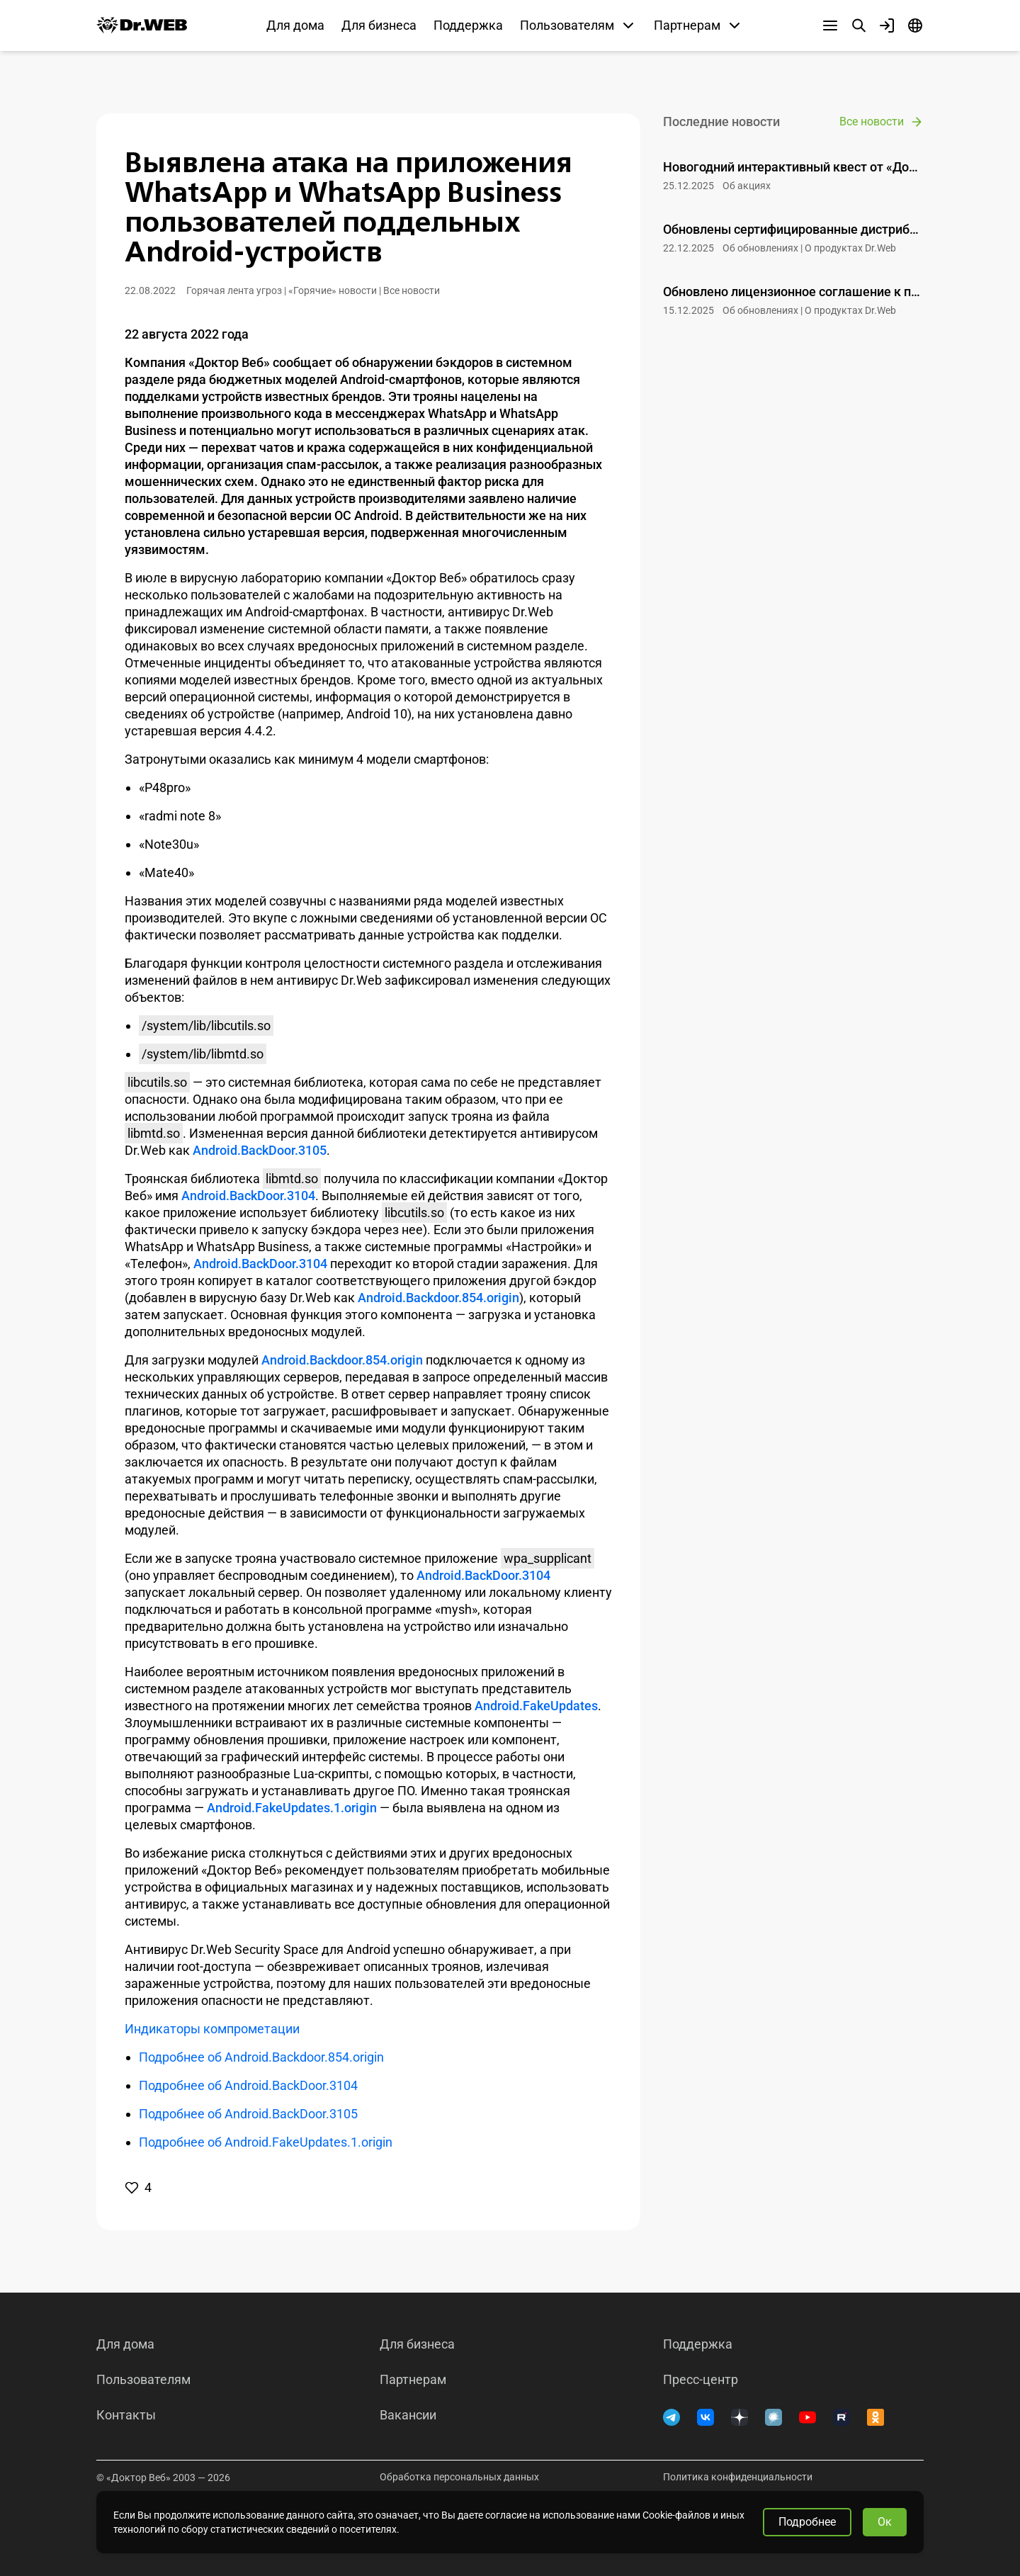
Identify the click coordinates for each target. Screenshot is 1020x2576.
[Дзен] (739, 2417)
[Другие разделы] (830, 25)
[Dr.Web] (141, 25)
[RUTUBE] (841, 2417)
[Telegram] (671, 2417)
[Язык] (915, 25)
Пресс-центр (700, 2379)
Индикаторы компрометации (212, 2028)
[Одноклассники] (875, 2417)
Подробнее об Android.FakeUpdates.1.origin (265, 2142)
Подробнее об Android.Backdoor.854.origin (261, 2057)
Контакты (126, 2415)
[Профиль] (886, 25)
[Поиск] (858, 25)
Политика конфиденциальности (737, 2477)
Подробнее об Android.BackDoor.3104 (248, 2085)
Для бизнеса (378, 25)
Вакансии (408, 2415)
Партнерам (413, 2379)
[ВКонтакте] (705, 2417)
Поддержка (468, 25)
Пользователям (143, 2379)
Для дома (295, 25)
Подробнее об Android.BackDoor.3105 (248, 2113)
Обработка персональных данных (459, 2477)
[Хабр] (773, 2417)
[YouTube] (807, 2417)
